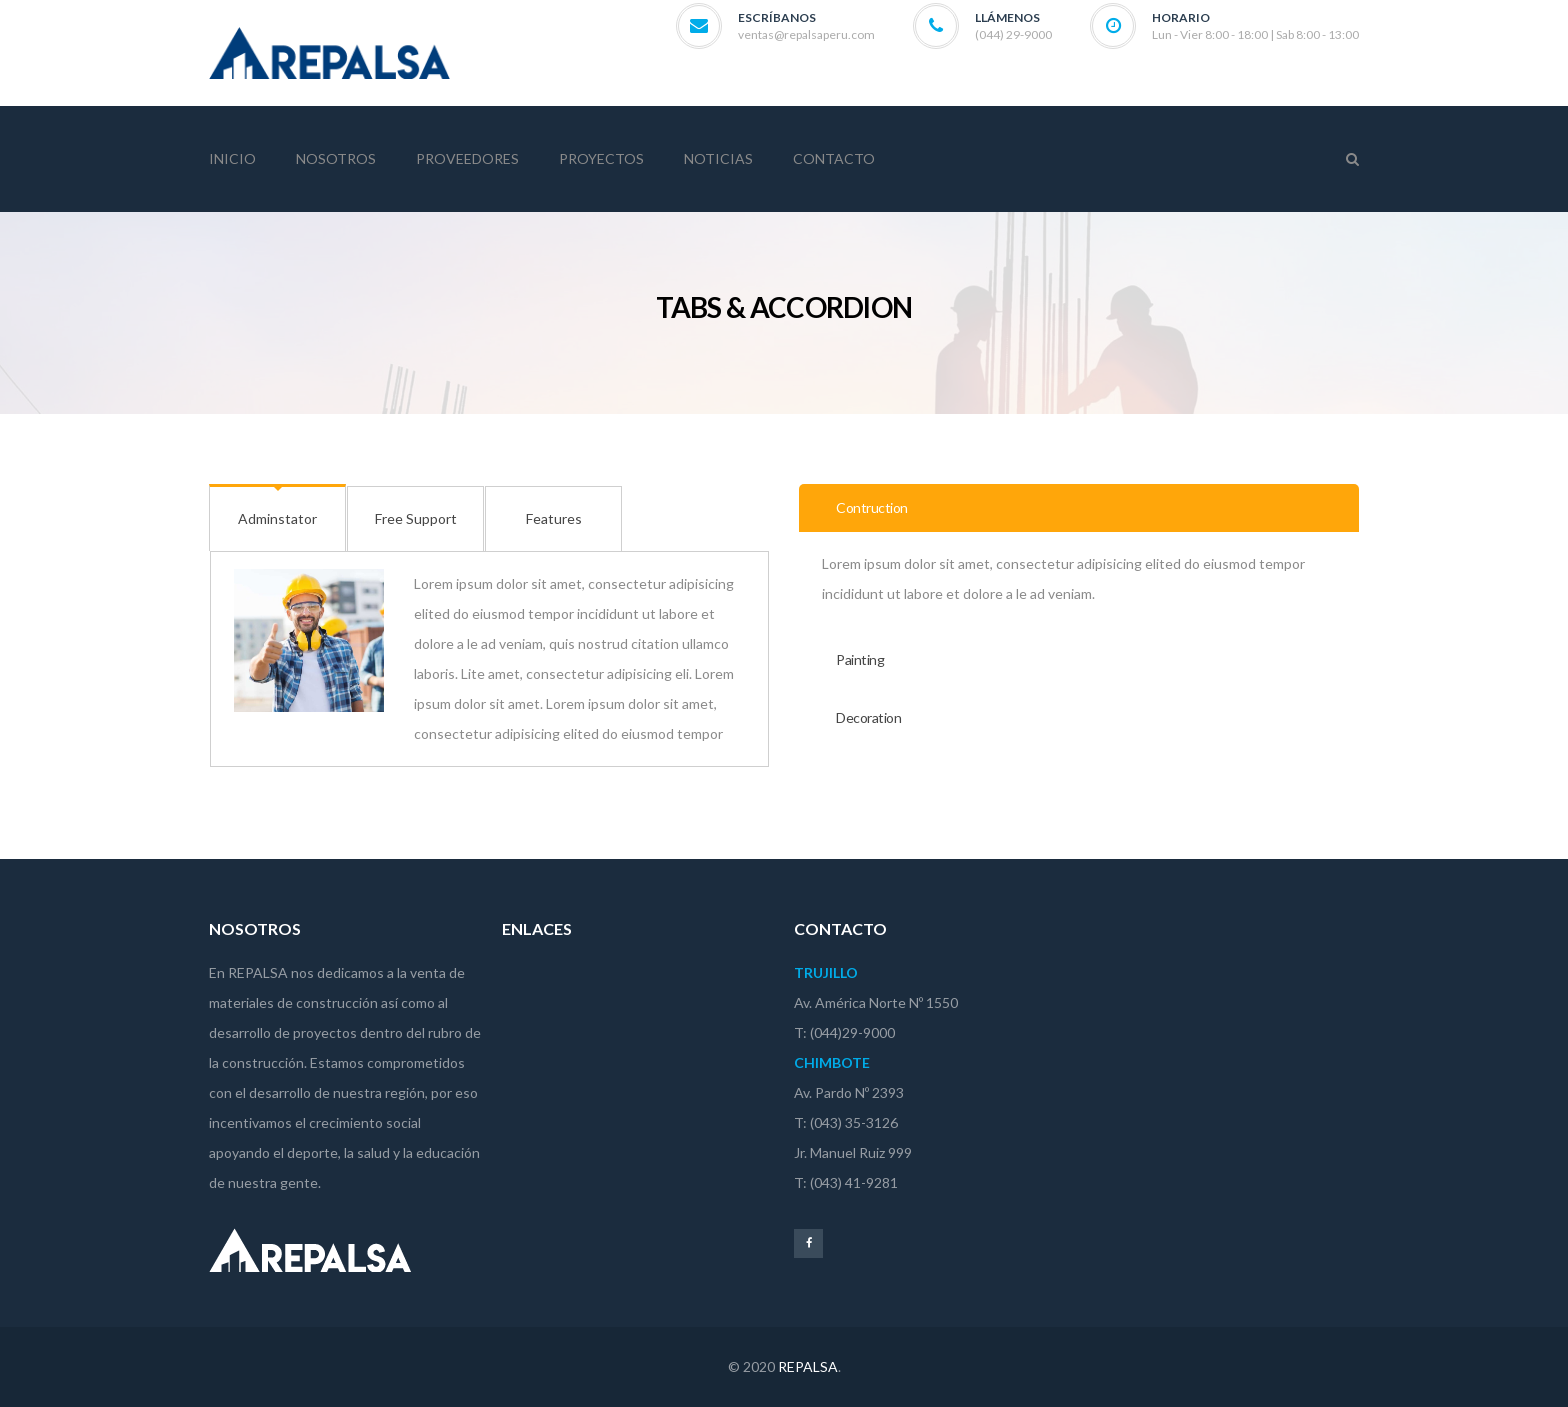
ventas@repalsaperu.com (806, 34)
